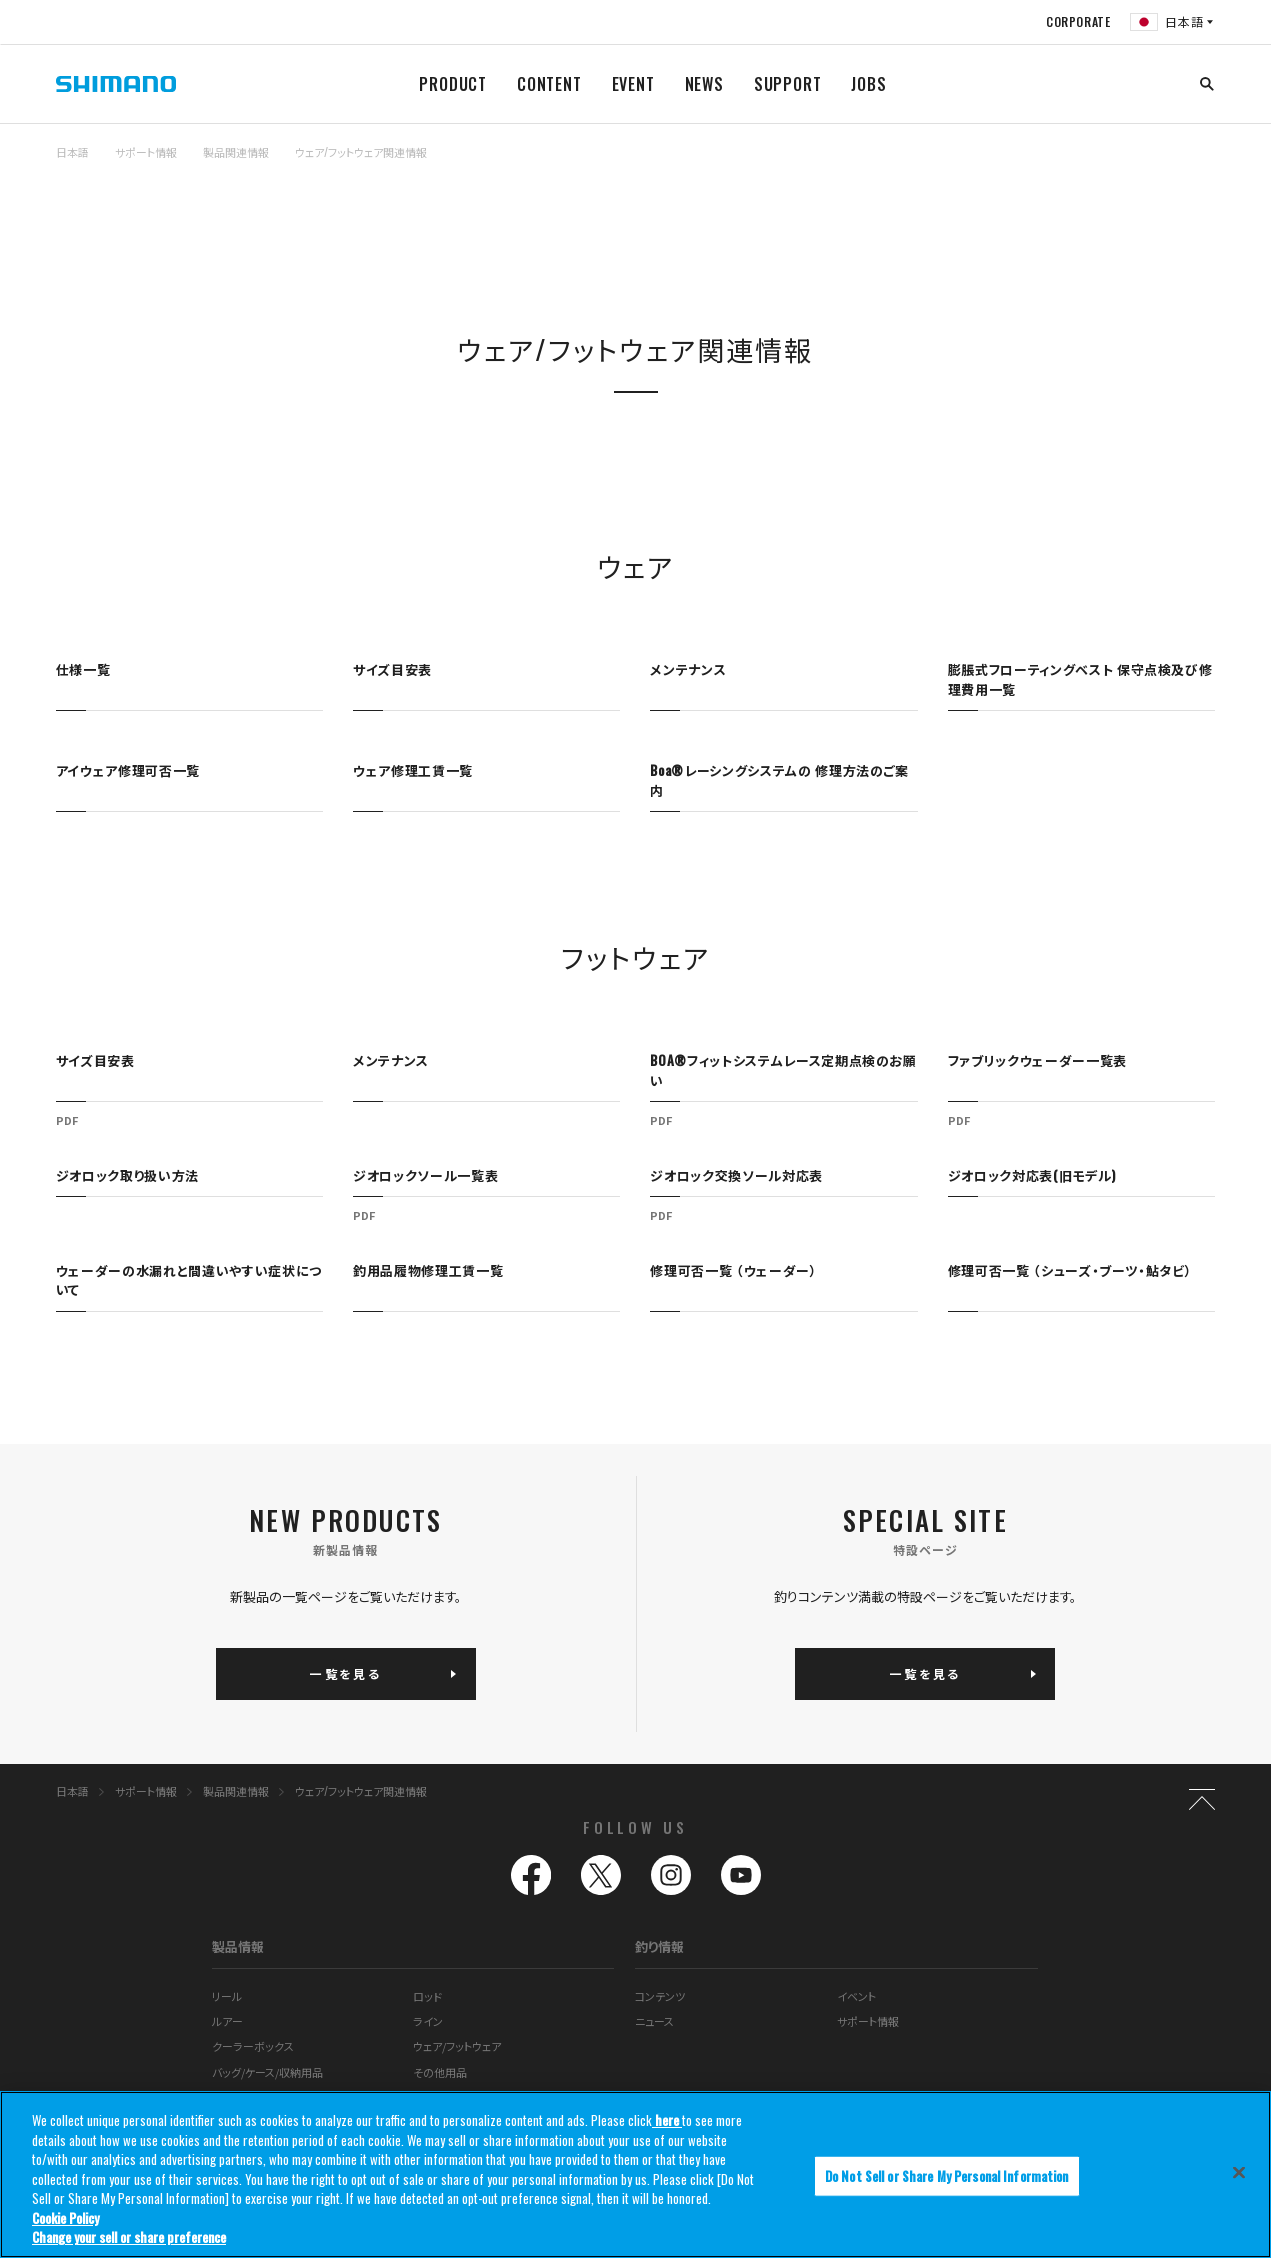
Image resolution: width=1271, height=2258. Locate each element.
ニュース (654, 2021)
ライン (428, 2021)
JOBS (868, 84)
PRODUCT (453, 84)
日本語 (72, 152)
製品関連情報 (236, 152)
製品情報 (238, 1946)
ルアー (227, 2021)
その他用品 (440, 2072)
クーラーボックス (253, 2046)
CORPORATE (1078, 21)
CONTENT (549, 84)
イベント (856, 1996)
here (667, 2120)
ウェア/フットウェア (457, 2046)
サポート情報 (146, 152)
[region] (635, 2174)
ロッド (427, 1996)
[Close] (1239, 2172)
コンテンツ (660, 1996)
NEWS (704, 84)
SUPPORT (788, 84)
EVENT (633, 84)
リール (227, 1996)
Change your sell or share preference (129, 2237)
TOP (1202, 164)
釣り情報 (659, 1946)
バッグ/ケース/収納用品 (267, 2072)
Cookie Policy (65, 2218)
